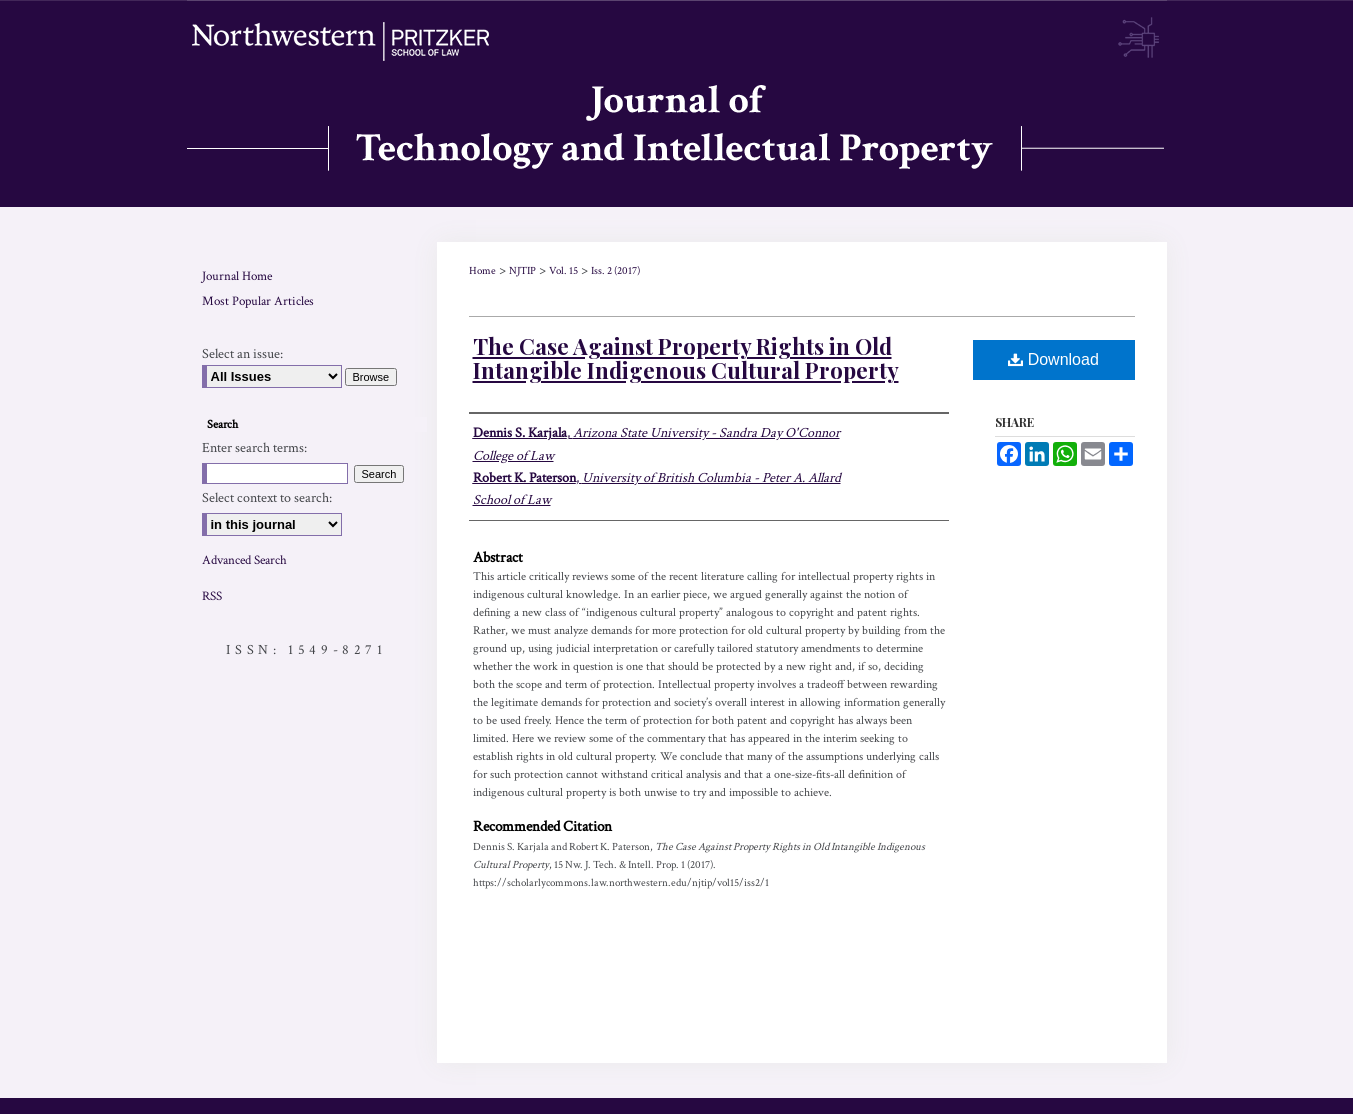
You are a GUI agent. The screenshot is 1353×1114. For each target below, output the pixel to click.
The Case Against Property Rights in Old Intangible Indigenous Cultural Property (686, 358)
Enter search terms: (254, 448)
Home (482, 271)
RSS (212, 596)
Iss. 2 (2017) (615, 271)
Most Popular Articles (258, 301)
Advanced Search (244, 560)
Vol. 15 (563, 271)
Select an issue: (242, 354)
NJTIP (522, 271)
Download (1053, 359)
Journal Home (237, 276)
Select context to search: (267, 498)
